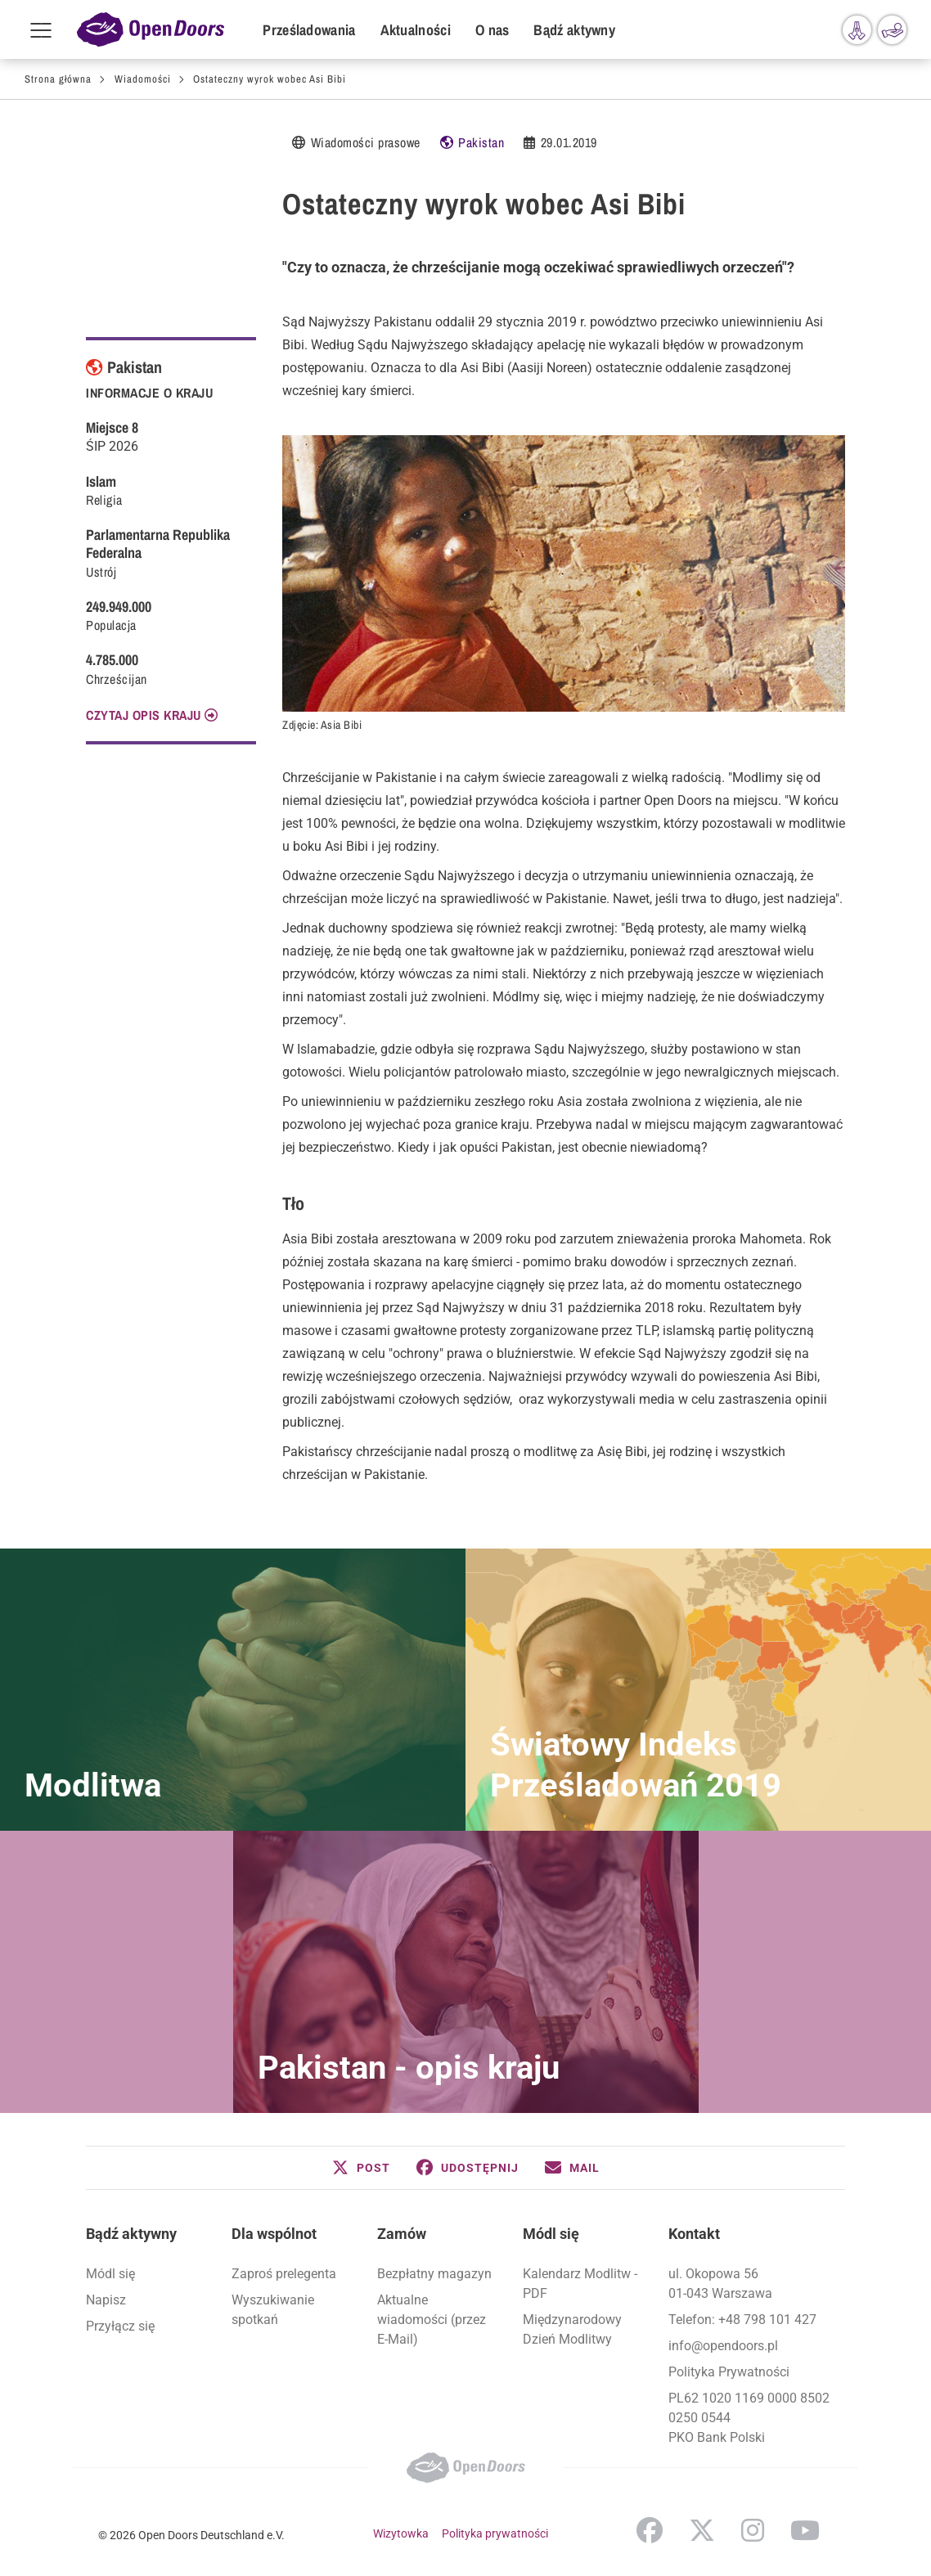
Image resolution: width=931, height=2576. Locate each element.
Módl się (110, 2274)
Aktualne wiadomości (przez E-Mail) (431, 2319)
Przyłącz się (120, 2326)
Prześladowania (309, 30)
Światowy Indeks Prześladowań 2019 (635, 1765)
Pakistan (481, 142)
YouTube (805, 2530)
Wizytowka (401, 2533)
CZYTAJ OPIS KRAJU (143, 715)
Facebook (649, 2530)
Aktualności (415, 30)
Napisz (106, 2300)
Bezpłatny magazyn (434, 2274)
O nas (492, 30)
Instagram (752, 2530)
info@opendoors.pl (723, 2345)
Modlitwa (93, 1785)
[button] (361, 2168)
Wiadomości (143, 79)
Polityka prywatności (495, 2533)
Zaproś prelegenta (284, 2274)
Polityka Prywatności (728, 2372)
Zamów (401, 2233)
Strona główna (58, 79)
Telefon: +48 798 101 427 (742, 2319)
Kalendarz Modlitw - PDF (580, 2283)
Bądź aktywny (574, 30)
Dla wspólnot (274, 2233)
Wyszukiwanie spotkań (273, 2309)
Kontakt (694, 2233)
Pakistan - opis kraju (409, 2067)
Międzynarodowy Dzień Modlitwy (572, 2329)
